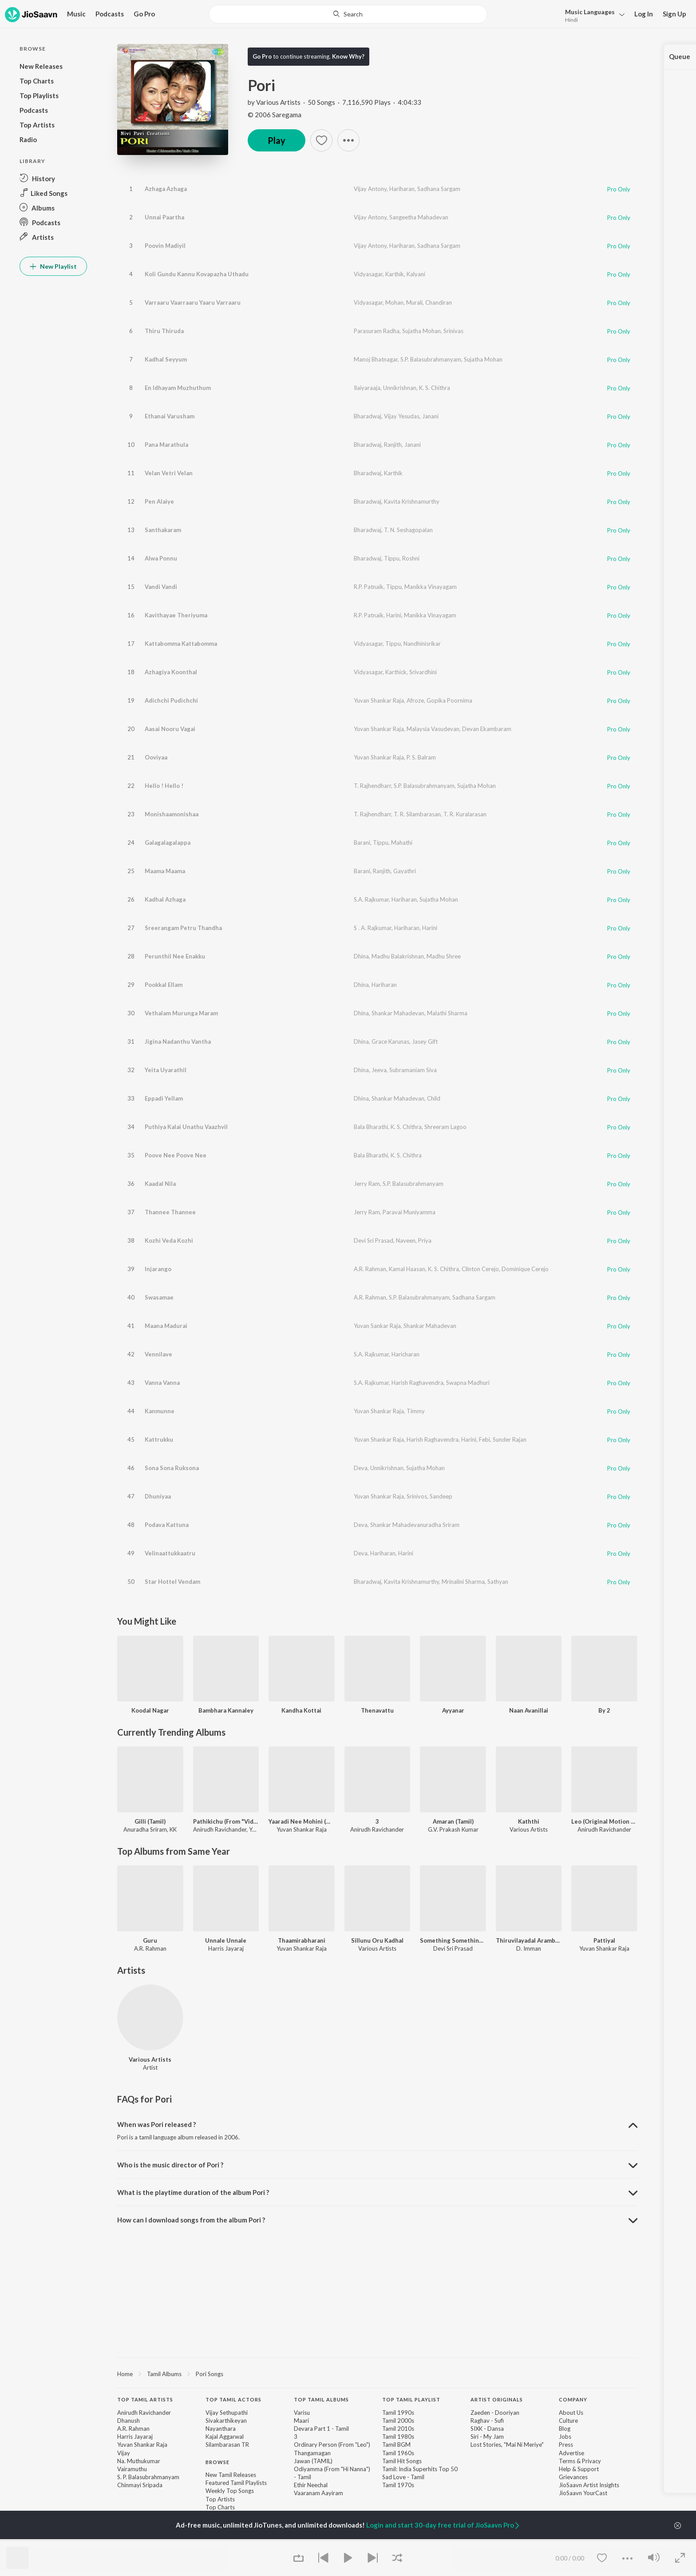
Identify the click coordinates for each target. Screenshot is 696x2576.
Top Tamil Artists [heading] (145, 2399)
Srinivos (417, 1496)
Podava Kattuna (167, 1524)
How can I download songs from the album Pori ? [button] (191, 2220)
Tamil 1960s (398, 2453)
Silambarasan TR (227, 2444)
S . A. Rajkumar (373, 927)
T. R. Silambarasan (417, 814)
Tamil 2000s (398, 2420)
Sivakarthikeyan (226, 2420)
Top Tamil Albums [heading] (321, 2399)
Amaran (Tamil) (453, 1821)
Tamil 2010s (398, 2428)
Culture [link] (568, 2420)
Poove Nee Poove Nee (175, 1155)
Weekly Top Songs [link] (230, 2490)
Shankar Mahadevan (398, 1013)
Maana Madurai (166, 1325)
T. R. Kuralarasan (464, 814)
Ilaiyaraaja (367, 387)
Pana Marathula (166, 444)
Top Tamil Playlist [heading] (411, 2399)
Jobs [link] (565, 2436)
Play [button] (276, 140)
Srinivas (453, 330)
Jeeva (379, 1069)
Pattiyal (604, 1940)
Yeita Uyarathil (165, 1069)
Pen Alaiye (159, 501)
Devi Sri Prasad (373, 1240)
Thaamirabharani (301, 1940)
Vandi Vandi (161, 586)
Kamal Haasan (407, 1268)
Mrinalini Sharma (463, 1581)
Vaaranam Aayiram (318, 2492)
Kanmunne (159, 1411)
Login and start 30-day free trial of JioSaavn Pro (443, 2525)
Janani (430, 416)
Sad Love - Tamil (403, 2477)
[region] (377, 2373)
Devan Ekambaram (486, 728)
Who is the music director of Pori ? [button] (170, 2165)
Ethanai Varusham (169, 416)
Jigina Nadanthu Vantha (178, 1041)
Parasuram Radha (376, 330)
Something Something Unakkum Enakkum (453, 1940)
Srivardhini (423, 672)
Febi (484, 1439)
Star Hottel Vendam (172, 1581)
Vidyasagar (368, 274)
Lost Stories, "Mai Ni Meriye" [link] (507, 2444)
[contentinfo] (377, 2461)
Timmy (416, 1411)
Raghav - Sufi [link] (487, 2420)
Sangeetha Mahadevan (418, 217)
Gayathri (404, 871)
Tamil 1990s (398, 2412)
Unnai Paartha (164, 217)
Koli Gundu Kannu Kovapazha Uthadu (197, 274)
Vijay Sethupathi (227, 2412)
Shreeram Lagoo (445, 1126)
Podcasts (109, 14)
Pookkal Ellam (163, 984)
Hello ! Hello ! (164, 785)
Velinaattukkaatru (170, 1553)
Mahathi (401, 842)
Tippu (391, 558)
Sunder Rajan (509, 1439)
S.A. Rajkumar (371, 899)
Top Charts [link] (220, 2507)
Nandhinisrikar (422, 643)
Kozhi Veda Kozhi (169, 1240)
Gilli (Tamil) (150, 1821)
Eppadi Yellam (164, 1098)
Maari (301, 2420)
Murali (414, 302)
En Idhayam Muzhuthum (178, 387)
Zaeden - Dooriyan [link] (495, 2412)
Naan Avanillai (528, 1710)
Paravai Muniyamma (409, 1212)
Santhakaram (163, 529)
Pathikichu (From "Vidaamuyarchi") (226, 1821)
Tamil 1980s (398, 2436)
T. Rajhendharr (372, 785)
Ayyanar (453, 1710)
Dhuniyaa (158, 1496)
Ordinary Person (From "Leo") (332, 2444)
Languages (590, 12)
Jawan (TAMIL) (313, 2461)
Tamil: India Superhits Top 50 (420, 2469)
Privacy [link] (591, 2461)
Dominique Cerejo (525, 1268)
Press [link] (566, 2444)
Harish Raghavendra (417, 1382)
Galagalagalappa (167, 842)
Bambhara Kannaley (225, 1710)
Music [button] (76, 14)
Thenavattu (377, 1710)
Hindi (571, 20)
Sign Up (674, 14)
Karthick (396, 672)
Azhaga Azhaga (166, 188)
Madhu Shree (444, 956)
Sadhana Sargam (438, 188)
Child (433, 1098)
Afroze (415, 700)
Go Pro (144, 14)
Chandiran (438, 302)
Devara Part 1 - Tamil (321, 2428)
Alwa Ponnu (161, 558)
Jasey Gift (425, 1041)
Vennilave (158, 1354)
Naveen (405, 1240)
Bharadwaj (367, 416)
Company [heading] (573, 2399)
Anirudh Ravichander (219, 1829)
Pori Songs (209, 2373)
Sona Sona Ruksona (172, 1467)
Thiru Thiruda (164, 330)
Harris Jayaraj (135, 2436)
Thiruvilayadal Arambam (529, 1940)
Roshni (410, 558)
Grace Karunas (390, 1041)
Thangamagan (312, 2453)
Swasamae (159, 1297)
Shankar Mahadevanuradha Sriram (414, 1524)
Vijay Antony (370, 188)
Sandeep (441, 1496)
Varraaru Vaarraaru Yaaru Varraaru (193, 302)
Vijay (123, 2453)
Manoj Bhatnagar (376, 359)
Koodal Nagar (150, 1710)
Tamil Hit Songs (402, 2461)
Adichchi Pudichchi (171, 700)
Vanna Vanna (162, 1382)
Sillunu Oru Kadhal (377, 1940)
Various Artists (278, 102)
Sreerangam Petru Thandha (183, 927)
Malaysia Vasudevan (433, 728)
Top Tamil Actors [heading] (233, 2399)
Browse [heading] (217, 2462)
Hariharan (402, 188)
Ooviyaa (156, 757)
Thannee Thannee (170, 1212)
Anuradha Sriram (145, 1829)
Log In (643, 14)
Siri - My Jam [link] (487, 2436)
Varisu (302, 2412)
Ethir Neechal (311, 2485)
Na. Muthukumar (138, 2461)
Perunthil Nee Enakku (175, 956)
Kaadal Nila (160, 1183)
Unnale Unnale (225, 1940)
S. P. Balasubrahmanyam (148, 2477)
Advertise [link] (571, 2453)
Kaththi (528, 1821)
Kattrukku (159, 1439)
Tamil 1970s (398, 2485)
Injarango (158, 1268)
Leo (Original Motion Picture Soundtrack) (604, 1821)
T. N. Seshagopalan (408, 529)
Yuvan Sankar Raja (377, 1325)
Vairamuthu (132, 2469)
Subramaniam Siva (413, 1069)
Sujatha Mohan (421, 330)
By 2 (604, 1710)
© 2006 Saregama (274, 115)
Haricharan (405, 1354)
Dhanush (128, 2420)
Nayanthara (221, 2428)
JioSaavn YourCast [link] (583, 2492)
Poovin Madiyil (165, 245)
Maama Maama (165, 871)
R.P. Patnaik (369, 586)
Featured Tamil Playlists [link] (236, 2482)
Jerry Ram (367, 1183)
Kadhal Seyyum (166, 359)
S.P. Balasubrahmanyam (430, 359)
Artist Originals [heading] (497, 2399)
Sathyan (497, 1581)
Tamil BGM (396, 2444)
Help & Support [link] (579, 2469)
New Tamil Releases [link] (231, 2474)
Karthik (394, 274)
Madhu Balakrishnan (398, 956)
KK (173, 1829)
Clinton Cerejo (480, 1268)
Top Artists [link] (220, 2499)
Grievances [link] (573, 2477)
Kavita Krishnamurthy (411, 501)
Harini (393, 615)
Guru (150, 1940)
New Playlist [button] (53, 266)
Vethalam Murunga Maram (181, 1013)
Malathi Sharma (447, 1013)
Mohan (394, 302)
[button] (592, 15)
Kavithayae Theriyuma (176, 615)
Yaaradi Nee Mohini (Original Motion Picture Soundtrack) (302, 1821)
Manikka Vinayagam (430, 586)
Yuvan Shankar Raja (379, 700)
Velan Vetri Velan (169, 473)
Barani (362, 842)
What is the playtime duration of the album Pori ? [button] (193, 2192)
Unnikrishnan (399, 387)
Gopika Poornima (449, 700)
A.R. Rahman (370, 1268)
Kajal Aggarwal (225, 2436)
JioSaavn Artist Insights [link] (589, 2485)
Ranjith (393, 444)
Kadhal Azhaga (165, 899)
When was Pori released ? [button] (156, 2124)
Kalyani (416, 274)
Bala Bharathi (371, 1126)
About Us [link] (571, 2412)
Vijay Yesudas (401, 416)
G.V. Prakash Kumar (453, 1829)
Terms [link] (567, 2461)
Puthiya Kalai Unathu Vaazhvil (186, 1126)
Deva (361, 1467)
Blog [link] (564, 2428)
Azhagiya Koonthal (171, 672)
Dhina (361, 956)
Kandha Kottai (301, 1710)
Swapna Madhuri (468, 1382)
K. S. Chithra (434, 387)
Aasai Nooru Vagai (170, 728)
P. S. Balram (421, 757)
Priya (424, 1240)
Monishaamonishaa (171, 814)
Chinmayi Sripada (139, 2485)
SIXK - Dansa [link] (487, 2428)
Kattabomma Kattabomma (181, 643)
